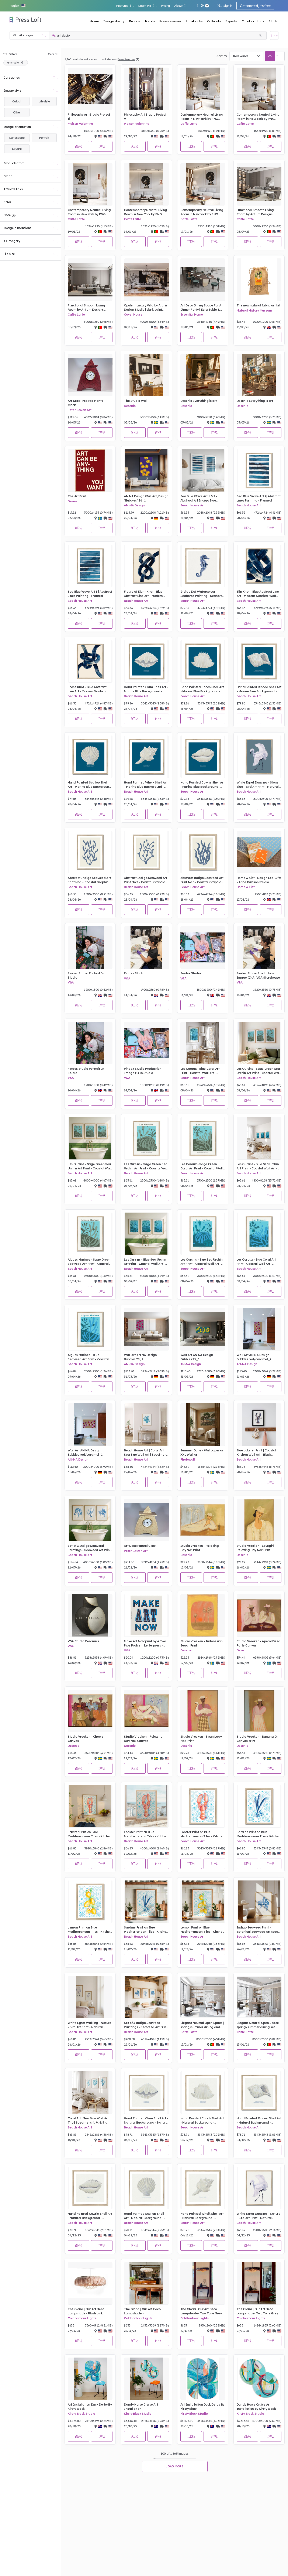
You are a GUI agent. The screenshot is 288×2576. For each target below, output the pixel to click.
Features (125, 6)
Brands (134, 21)
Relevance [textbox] (241, 56)
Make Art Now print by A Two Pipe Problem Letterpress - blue (145, 1643)
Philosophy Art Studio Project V (145, 117)
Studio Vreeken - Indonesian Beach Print (201, 1643)
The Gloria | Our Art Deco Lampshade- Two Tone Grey (201, 2311)
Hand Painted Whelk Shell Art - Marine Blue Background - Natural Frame (145, 785)
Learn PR (147, 6)
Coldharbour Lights (82, 2318)
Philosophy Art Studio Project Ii (89, 117)
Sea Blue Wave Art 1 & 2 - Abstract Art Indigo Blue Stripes (198, 498)
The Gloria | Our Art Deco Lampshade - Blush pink (86, 2311)
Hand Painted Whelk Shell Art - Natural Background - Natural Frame (202, 2216)
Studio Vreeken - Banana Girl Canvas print (258, 1739)
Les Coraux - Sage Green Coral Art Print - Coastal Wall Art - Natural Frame (201, 1166)
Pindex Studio (134, 973)
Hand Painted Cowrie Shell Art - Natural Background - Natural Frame (90, 2216)
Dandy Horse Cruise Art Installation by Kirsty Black (256, 2407)
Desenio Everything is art (198, 401)
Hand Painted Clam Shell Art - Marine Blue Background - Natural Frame (146, 689)
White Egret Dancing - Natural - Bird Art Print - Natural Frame (259, 2216)
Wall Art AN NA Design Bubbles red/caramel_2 (254, 1357)
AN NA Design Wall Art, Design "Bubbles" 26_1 (146, 498)
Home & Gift (245, 887)
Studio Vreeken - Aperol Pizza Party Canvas (258, 1643)
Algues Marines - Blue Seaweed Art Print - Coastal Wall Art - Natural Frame (88, 1357)
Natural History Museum (254, 310)
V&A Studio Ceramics (83, 1641)
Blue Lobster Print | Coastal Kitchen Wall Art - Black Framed (256, 1452)
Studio (273, 21)
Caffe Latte (188, 124)
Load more (174, 2466)
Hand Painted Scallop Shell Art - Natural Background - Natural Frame (144, 2216)
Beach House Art (192, 505)
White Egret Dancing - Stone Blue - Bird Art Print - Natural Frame (258, 785)
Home (94, 21)
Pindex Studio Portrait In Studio (86, 975)
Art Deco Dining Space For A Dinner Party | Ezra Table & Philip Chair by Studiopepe (200, 307)
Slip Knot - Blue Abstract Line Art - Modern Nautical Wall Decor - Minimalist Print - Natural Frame (258, 594)
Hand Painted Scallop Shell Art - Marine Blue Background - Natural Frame (89, 785)
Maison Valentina (80, 124)
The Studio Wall (135, 401)
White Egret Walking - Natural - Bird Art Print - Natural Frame (90, 2025)
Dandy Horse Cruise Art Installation (141, 2407)
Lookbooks (194, 21)
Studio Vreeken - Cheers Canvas (85, 1739)
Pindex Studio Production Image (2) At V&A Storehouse (258, 975)
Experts (231, 21)
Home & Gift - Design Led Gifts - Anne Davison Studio (259, 880)
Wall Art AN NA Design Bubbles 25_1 (196, 1357)
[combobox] (246, 56)
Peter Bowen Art (79, 410)
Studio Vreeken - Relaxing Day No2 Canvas (143, 1739)
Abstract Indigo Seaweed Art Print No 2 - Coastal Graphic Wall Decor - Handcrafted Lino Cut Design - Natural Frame (146, 880)
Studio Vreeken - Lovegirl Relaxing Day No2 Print (255, 1548)
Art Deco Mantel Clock (140, 1546)
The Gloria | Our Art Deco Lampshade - (142, 2311)
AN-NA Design (134, 505)
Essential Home (191, 314)
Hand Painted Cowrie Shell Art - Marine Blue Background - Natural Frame (202, 785)
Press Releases (126, 59)
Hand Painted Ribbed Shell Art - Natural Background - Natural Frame (259, 2120)
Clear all (53, 54)
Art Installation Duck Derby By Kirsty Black (90, 2407)
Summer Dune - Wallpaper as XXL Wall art (202, 1452)
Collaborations (253, 21)
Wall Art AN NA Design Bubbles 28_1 (140, 1357)
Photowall (187, 1459)
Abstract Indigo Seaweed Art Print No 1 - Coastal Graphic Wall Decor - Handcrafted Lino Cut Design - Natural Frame (90, 880)
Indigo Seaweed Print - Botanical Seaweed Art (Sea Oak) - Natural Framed (257, 1930)
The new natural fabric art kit (258, 305)
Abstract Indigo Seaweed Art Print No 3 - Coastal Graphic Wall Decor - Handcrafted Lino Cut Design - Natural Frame (202, 880)
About (181, 6)
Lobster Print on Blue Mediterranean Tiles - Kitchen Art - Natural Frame (90, 1834)
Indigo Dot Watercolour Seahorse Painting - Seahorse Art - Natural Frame (202, 594)
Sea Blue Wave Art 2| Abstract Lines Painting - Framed (259, 498)
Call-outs (214, 21)
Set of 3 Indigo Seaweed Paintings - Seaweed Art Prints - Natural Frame (90, 1548)
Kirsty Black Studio (81, 2414)
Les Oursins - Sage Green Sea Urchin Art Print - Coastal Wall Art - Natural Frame (258, 1071)
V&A (71, 982)
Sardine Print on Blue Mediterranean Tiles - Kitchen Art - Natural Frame (259, 1834)
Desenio (130, 406)
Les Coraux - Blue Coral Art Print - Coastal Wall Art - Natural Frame (200, 1071)
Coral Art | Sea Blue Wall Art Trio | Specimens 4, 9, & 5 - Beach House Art (88, 2120)
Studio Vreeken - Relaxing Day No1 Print (199, 1548)
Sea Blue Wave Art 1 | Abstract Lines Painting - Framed (90, 594)
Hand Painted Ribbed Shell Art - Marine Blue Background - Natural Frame (259, 689)
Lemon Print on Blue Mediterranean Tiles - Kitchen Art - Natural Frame (90, 1930)
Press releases (170, 21)
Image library (113, 21)
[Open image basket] (274, 35)
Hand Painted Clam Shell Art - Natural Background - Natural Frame (146, 2120)
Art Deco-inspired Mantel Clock (86, 403)
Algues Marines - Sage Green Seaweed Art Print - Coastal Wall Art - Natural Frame (89, 1262)
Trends (150, 21)
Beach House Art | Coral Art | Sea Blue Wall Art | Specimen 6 (145, 1452)
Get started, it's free (255, 6)
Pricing (165, 6)
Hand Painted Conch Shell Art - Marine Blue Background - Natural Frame (202, 689)
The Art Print (77, 496)
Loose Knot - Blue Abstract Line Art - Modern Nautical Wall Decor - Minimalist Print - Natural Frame (89, 689)
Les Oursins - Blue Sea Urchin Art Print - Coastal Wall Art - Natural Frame (258, 1166)
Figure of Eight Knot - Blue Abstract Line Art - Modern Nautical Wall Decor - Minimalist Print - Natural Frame (143, 594)
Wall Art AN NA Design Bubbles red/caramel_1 (85, 1452)
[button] (18, 6)
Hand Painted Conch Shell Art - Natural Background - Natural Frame (202, 2120)
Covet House (133, 314)
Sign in (225, 6)
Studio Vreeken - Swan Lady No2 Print (201, 1739)
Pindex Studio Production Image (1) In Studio (142, 1071)
